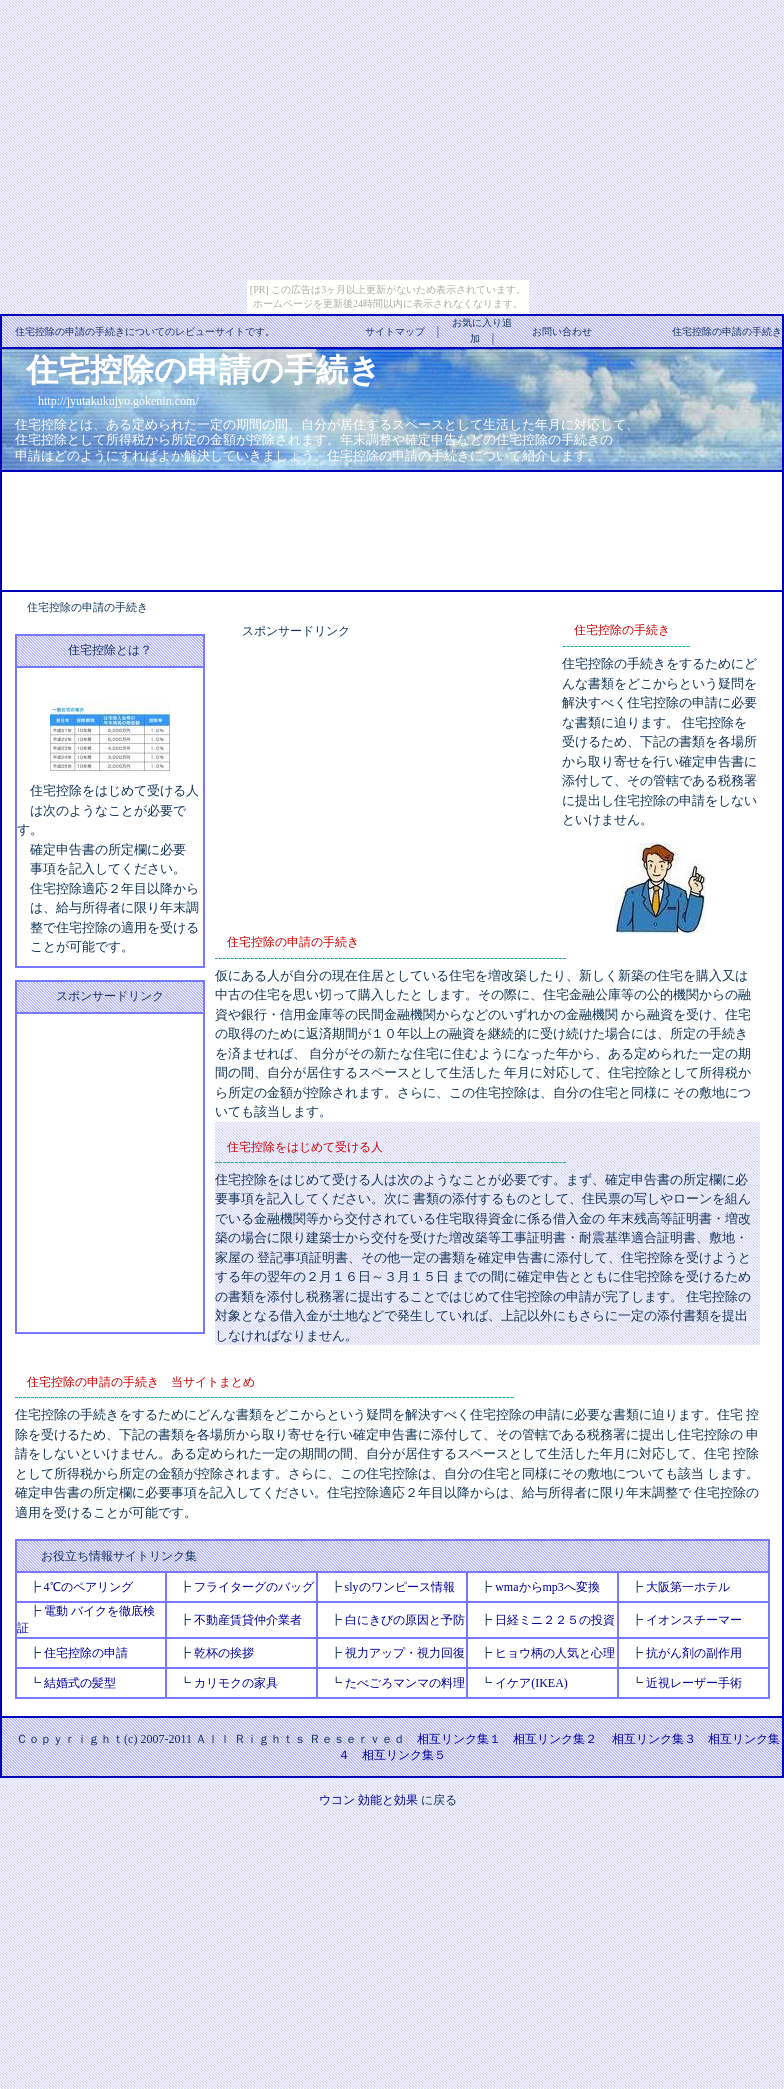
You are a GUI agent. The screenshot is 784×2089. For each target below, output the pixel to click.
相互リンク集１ (459, 1739)
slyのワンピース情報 (400, 1587)
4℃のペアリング (88, 1587)
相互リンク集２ (555, 1739)
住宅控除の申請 (86, 1653)
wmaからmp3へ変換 (547, 1587)
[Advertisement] (392, 529)
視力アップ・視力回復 (405, 1653)
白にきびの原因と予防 (405, 1620)
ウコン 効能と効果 (368, 1800)
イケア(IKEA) (531, 1683)
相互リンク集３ (654, 1739)
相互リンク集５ (404, 1755)
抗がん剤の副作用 (694, 1653)
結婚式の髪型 (80, 1683)
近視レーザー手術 (694, 1683)
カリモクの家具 (236, 1683)
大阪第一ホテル (688, 1587)
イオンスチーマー (694, 1620)
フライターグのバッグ (254, 1587)
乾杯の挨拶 (224, 1653)
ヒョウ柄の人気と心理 (555, 1653)
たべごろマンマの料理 (405, 1683)
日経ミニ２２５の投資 (555, 1620)
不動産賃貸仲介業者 (248, 1620)
